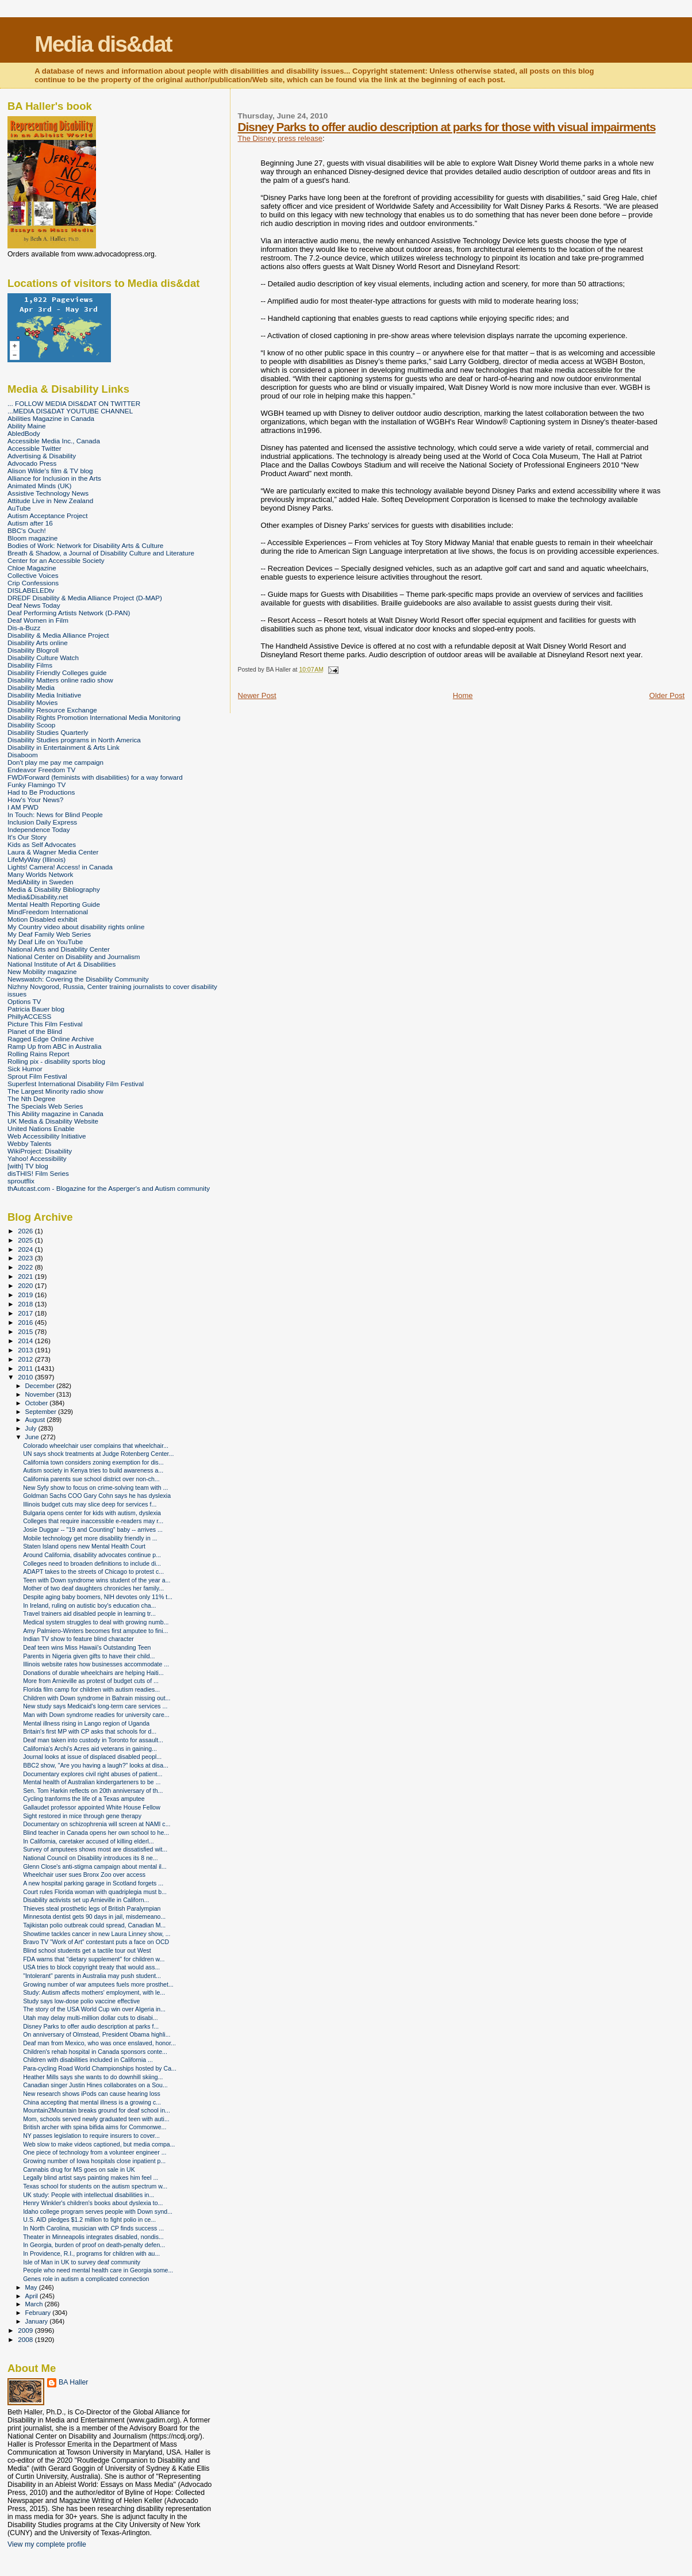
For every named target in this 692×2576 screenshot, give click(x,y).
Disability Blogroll (33, 650)
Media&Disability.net (37, 896)
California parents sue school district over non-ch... (91, 1478)
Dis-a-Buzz (23, 627)
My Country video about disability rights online (75, 926)
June (33, 1436)
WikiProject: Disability (39, 1151)
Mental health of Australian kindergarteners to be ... (91, 1781)
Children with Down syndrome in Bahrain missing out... (96, 1698)
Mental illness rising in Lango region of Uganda (86, 1723)
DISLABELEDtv (30, 590)
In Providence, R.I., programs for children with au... (91, 2253)
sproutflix (20, 1180)
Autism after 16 (30, 523)
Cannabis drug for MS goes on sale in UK (79, 2169)
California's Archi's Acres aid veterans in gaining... (90, 1748)
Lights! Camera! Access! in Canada (60, 867)
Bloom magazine (32, 538)
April (32, 2296)
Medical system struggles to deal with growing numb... (95, 1622)
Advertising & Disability (41, 455)
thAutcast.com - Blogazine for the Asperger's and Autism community (108, 1188)
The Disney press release (280, 138)
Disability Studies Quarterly (48, 732)
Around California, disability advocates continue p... (92, 1554)
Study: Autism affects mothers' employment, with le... (94, 1992)
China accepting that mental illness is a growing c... (92, 2102)
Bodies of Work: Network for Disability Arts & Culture (85, 545)
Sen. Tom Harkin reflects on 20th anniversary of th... (93, 1790)
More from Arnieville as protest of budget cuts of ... (91, 1680)
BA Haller (73, 2382)
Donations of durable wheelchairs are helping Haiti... (93, 1672)
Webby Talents (29, 1143)
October (37, 1403)
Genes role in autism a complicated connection (86, 2278)
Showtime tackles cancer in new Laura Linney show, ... (96, 1933)
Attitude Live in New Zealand (50, 500)
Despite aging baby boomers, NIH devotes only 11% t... (97, 1596)
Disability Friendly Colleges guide (57, 672)
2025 (26, 1240)
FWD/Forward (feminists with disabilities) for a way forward (95, 777)
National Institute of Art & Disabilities (61, 964)
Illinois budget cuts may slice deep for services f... (89, 1504)
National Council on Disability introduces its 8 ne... (90, 1857)
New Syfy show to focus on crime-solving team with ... (95, 1487)
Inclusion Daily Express (42, 822)
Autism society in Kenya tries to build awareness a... (93, 1470)
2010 (26, 1377)
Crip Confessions (33, 582)
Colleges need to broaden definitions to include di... (92, 1563)
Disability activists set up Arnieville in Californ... (86, 1899)
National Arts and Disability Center (58, 949)
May (32, 2287)
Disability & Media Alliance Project (58, 635)
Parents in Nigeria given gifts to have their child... (89, 1656)
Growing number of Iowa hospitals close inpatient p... (94, 2160)
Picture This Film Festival (45, 1024)
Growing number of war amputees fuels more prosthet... (98, 1984)
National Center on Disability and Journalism (73, 956)
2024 (26, 1249)
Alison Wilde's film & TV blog (50, 470)
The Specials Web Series (45, 1106)
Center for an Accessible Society (56, 560)
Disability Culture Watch (43, 657)
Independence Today (38, 829)
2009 (26, 2330)
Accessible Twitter (34, 448)
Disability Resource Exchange (52, 710)
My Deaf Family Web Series (49, 934)
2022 (26, 1267)
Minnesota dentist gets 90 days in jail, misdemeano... (94, 1916)
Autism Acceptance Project (47, 515)
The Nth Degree (31, 1098)
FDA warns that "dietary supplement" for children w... (93, 1959)
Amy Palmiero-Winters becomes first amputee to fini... (95, 1630)
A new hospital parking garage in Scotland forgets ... (93, 1883)
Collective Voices (33, 575)
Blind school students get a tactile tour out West (87, 1950)
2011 (26, 1368)
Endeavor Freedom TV (41, 769)
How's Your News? (35, 799)
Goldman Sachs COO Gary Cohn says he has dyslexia (97, 1495)
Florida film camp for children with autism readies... (91, 1689)
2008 (26, 2339)
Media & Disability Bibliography (53, 889)
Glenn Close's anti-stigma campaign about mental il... (95, 1866)
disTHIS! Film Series (38, 1173)
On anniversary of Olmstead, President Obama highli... (96, 2034)
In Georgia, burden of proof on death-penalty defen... (94, 2244)
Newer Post (257, 695)
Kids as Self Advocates (41, 844)
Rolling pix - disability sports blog (56, 1061)
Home (463, 695)
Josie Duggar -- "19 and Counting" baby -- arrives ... (93, 1529)
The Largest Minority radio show (55, 1091)
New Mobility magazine (42, 971)
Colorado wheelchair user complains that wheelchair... (95, 1445)
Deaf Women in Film (37, 620)
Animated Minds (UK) (39, 485)
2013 (26, 1350)
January (37, 2321)
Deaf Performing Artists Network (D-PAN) (68, 612)
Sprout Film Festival (37, 1076)
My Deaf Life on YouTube (45, 941)
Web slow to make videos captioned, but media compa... (99, 2144)
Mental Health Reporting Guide (53, 904)
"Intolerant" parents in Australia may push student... (92, 1975)
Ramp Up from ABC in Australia (54, 1046)
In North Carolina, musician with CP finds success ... (93, 2228)
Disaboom (22, 754)
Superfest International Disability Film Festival (75, 1083)
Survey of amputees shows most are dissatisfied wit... (95, 1849)
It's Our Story (27, 837)
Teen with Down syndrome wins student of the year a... (96, 1580)
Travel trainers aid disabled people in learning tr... (89, 1613)
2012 (26, 1359)
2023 (26, 1258)
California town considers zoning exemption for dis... (93, 1462)
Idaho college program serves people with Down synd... (97, 2211)
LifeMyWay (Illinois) (36, 859)
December (40, 1385)
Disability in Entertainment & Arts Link (63, 747)
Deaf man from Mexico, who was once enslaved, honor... (99, 2043)
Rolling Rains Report (38, 1053)
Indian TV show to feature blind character (78, 1638)
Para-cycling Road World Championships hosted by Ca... (99, 2068)
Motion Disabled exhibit (42, 919)
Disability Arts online (37, 642)
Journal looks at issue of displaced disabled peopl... (92, 1756)
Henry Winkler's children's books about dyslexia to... (93, 2202)
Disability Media (31, 687)
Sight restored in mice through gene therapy (82, 1815)
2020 (26, 1285)
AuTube (19, 508)
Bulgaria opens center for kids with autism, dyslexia (92, 1512)
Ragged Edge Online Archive (50, 1038)
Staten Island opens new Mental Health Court (84, 1546)
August (36, 1419)
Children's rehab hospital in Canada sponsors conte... (95, 2051)
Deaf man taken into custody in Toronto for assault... (93, 1739)
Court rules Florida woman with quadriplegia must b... (95, 1891)
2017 (26, 1313)
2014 (26, 1340)
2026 (26, 1231)
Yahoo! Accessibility (37, 1158)
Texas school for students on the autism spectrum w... (95, 2186)
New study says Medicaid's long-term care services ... (95, 1706)
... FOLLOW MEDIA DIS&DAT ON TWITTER (73, 403)
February (39, 2312)
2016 (26, 1322)
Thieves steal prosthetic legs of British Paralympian (91, 1908)
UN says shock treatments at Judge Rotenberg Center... (98, 1453)
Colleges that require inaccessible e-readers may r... (93, 1520)
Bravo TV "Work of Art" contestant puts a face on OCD (96, 1941)
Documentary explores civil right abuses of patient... (92, 1773)
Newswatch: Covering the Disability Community (78, 979)
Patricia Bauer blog (35, 1009)
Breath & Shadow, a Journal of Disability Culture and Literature (100, 553)
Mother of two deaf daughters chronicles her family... (93, 1588)
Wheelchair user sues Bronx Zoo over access (84, 1874)
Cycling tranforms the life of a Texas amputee (83, 1798)
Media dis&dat (102, 44)
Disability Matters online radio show (60, 680)
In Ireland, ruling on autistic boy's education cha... (89, 1605)
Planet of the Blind (34, 1031)
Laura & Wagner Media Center (53, 852)
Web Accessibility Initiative (46, 1136)
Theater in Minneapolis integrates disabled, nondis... (93, 2236)
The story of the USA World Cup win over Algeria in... (94, 2009)
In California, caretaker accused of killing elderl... (88, 1841)
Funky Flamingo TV (36, 784)
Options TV (24, 1001)
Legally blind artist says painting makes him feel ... (90, 2177)
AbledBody (23, 433)
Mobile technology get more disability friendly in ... (90, 1538)
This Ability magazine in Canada (55, 1113)
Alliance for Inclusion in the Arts (54, 478)
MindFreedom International (47, 911)
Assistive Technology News (48, 493)
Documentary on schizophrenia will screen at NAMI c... (96, 1823)
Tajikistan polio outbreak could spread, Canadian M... (94, 1925)
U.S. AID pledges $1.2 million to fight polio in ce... (89, 2219)
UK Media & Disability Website (52, 1121)
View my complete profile (46, 2544)
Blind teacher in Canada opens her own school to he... (96, 1832)
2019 (26, 1294)
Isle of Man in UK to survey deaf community (81, 2262)
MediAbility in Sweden (40, 881)
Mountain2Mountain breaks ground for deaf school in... (96, 2110)
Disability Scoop (31, 725)
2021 (26, 1276)
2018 (26, 1304)
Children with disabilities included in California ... (88, 2059)
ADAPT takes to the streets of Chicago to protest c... (93, 1571)
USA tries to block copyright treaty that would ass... (91, 1967)
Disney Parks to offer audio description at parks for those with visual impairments (447, 126)
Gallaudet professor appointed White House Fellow (91, 1807)
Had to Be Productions (41, 792)
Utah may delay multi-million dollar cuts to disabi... (90, 2017)
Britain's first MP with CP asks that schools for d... (89, 1731)
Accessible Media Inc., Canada (53, 440)
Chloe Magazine (31, 568)
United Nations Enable (41, 1128)
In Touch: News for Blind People (55, 814)
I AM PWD (23, 807)
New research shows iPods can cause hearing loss (91, 2093)
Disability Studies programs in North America (74, 739)
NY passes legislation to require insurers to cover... (91, 2135)
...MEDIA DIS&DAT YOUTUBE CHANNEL (70, 411)
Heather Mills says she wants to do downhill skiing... (93, 2076)
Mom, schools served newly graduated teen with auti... (96, 2118)
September (42, 1411)
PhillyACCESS (29, 1016)
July (32, 1428)
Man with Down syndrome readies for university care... (96, 1714)
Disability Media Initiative (44, 695)
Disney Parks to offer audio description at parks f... (91, 2026)
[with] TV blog (27, 1166)
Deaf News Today (33, 605)
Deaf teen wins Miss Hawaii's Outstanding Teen (87, 1647)
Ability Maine (26, 426)
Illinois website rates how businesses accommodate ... (96, 1664)
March (35, 2304)
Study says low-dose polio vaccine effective (81, 2001)
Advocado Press (31, 463)
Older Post (667, 695)
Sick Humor (25, 1068)
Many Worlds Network (40, 874)
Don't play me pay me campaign (55, 762)
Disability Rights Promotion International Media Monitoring (93, 717)
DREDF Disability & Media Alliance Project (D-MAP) (84, 597)
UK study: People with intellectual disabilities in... (88, 2194)
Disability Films (29, 665)
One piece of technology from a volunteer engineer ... (94, 2152)
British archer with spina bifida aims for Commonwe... (94, 2126)
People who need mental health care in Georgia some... (98, 2270)
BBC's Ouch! (26, 530)
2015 (26, 1331)
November (40, 1394)
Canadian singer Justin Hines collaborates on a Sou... (95, 2085)
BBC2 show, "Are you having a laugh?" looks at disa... (95, 1765)
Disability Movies (32, 702)
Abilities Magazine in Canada (50, 418)
